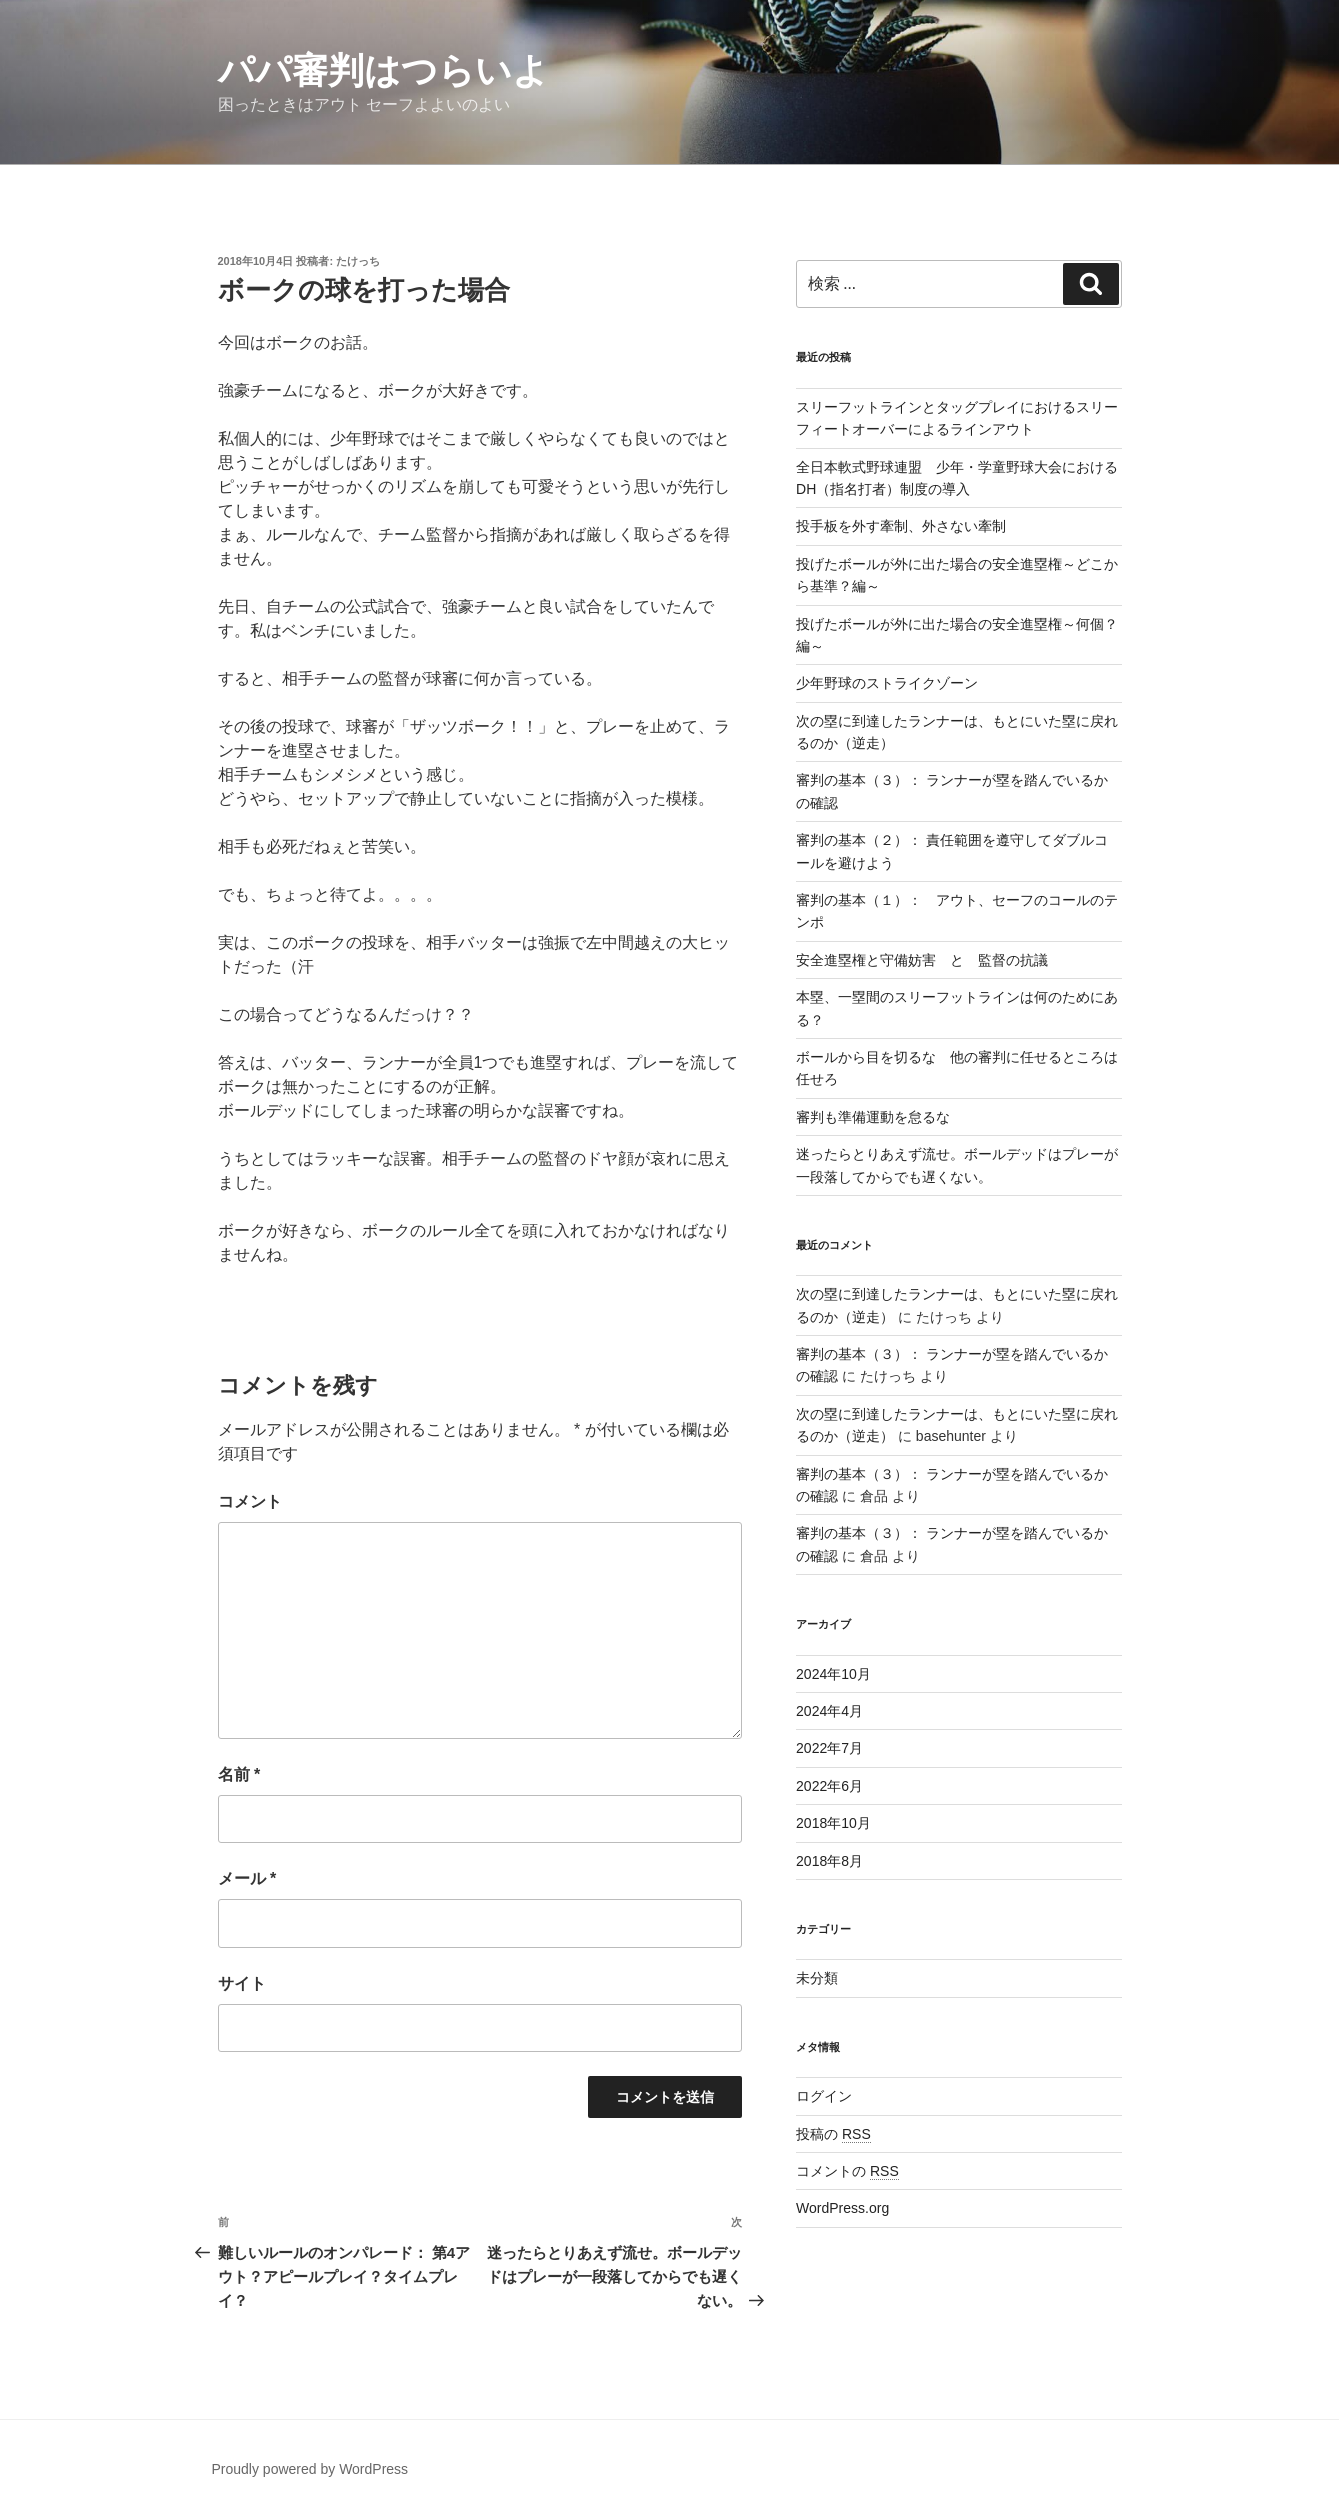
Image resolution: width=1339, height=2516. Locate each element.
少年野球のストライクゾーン (887, 683)
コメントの (847, 2171)
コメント (250, 1501)
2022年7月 (829, 1748)
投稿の (833, 2134)
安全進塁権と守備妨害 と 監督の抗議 (922, 960)
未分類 (817, 1978)
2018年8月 (829, 1861)
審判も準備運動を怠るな (873, 1117)
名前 (239, 1774)
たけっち (358, 261)
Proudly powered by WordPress (310, 2469)
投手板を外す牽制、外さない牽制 (901, 526)
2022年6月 (829, 1786)
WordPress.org (842, 2208)
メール (247, 1878)
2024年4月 (829, 1711)
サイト (242, 1983)
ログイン (824, 2096)
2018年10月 (833, 1823)
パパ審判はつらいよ (383, 70)
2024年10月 (833, 1674)
